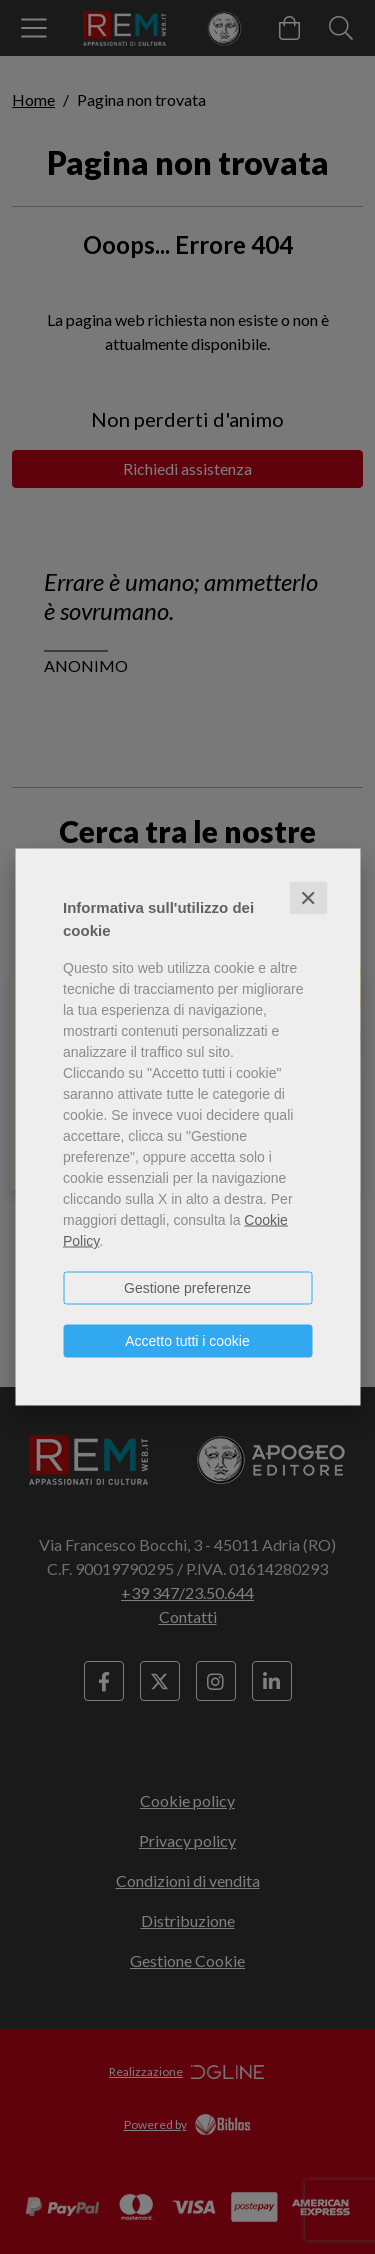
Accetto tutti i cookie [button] (187, 1341)
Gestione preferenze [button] (187, 1288)
